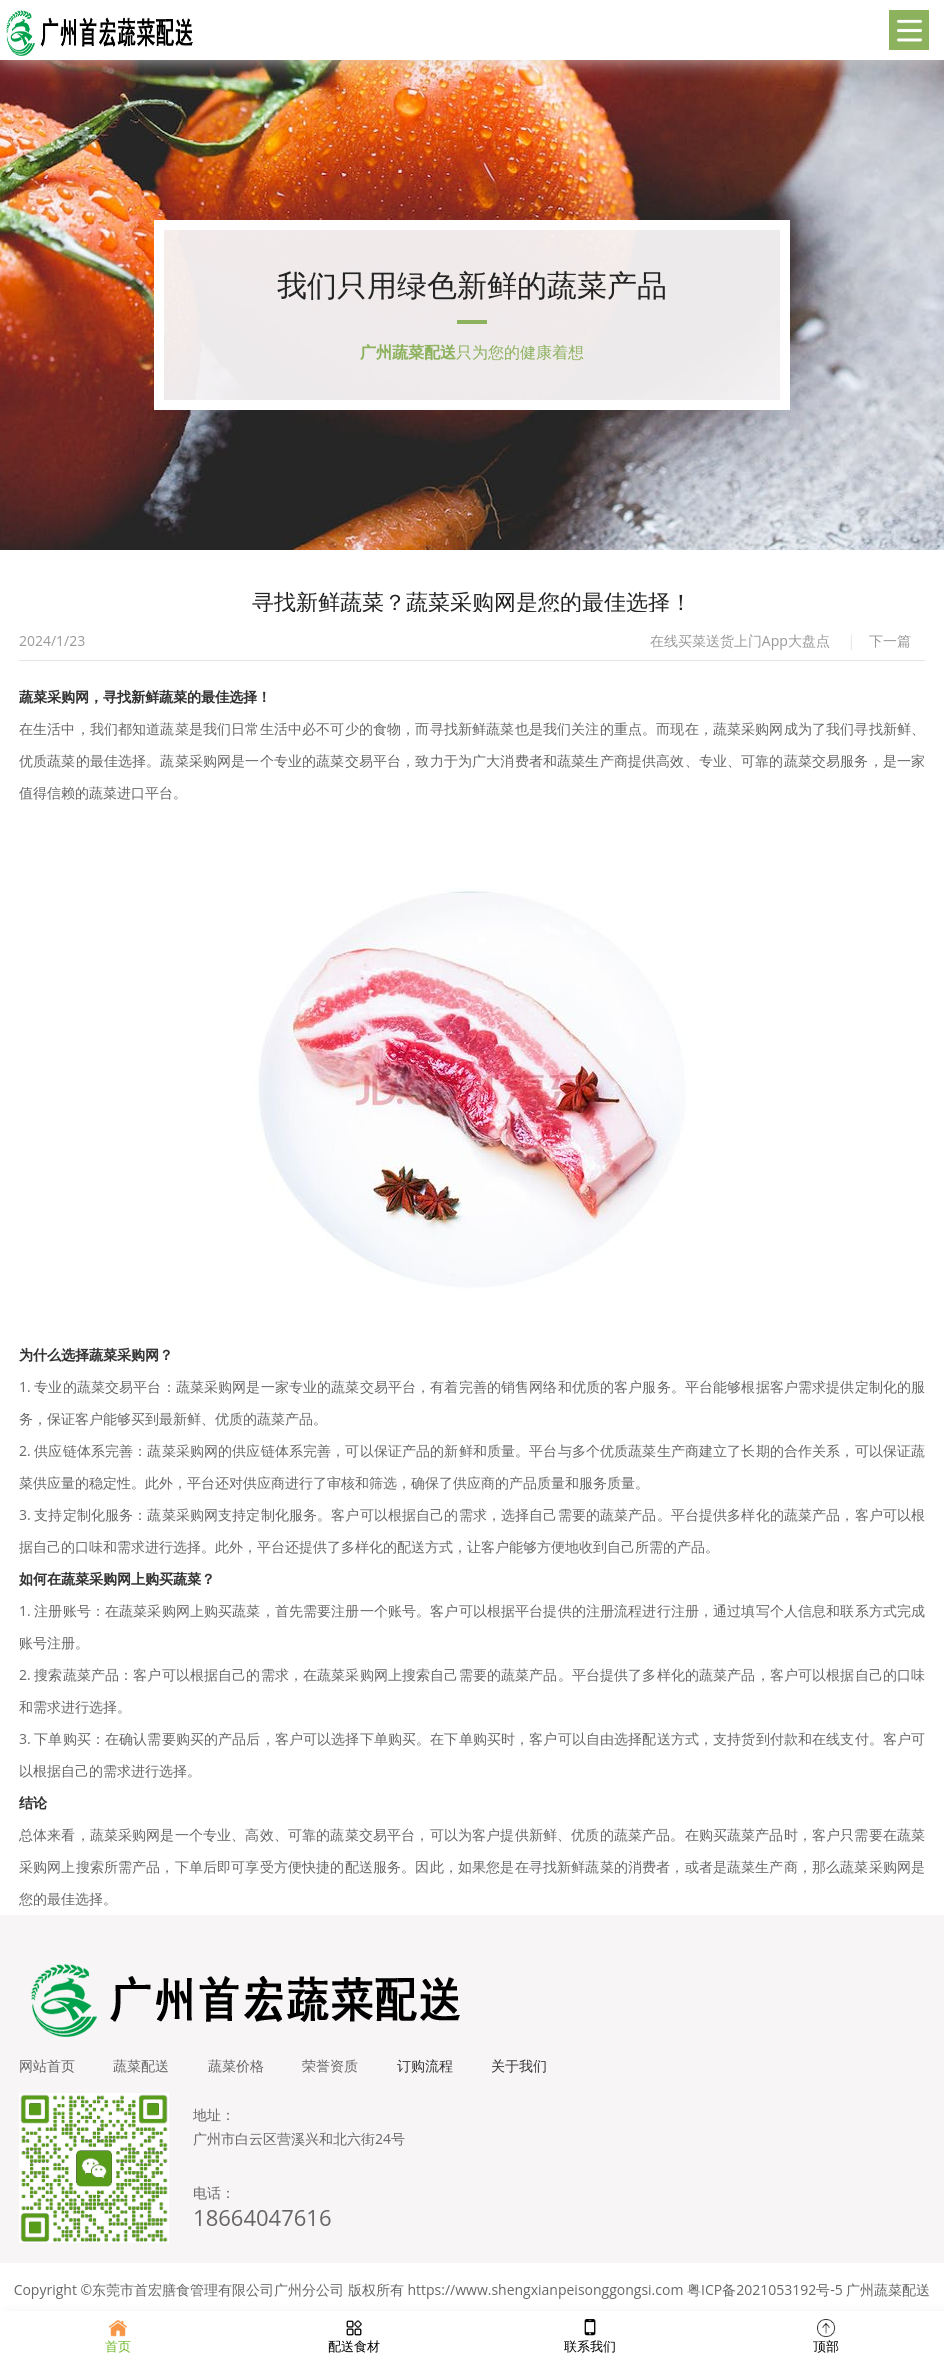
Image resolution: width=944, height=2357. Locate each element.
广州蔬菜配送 (888, 2295)
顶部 (826, 2334)
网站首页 (47, 2071)
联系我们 (590, 2334)
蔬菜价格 (239, 2071)
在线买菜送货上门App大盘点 (740, 646)
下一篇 (890, 646)
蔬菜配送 (143, 2071)
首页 (118, 2334)
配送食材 (354, 2334)
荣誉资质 (335, 2071)
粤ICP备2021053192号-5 (765, 2295)
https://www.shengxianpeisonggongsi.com (545, 2295)
